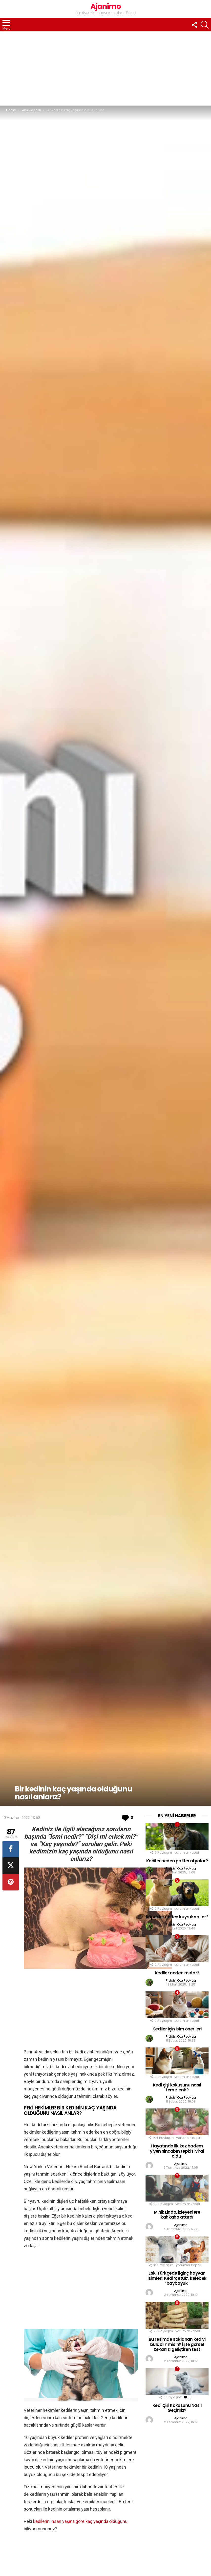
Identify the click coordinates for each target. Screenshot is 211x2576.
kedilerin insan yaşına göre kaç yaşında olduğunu (80, 2521)
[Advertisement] (90, 68)
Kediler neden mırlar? (177, 1973)
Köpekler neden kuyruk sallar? (177, 1917)
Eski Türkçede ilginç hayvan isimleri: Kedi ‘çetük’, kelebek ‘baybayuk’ (177, 2278)
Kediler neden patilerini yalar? (177, 1861)
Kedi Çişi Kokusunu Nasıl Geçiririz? (177, 2407)
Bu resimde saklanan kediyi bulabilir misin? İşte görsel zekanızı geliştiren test (177, 2344)
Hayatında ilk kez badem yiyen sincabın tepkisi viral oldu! (177, 2151)
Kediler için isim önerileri (177, 2029)
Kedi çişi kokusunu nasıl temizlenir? (177, 2087)
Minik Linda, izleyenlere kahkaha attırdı (177, 2214)
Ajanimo (105, 6)
